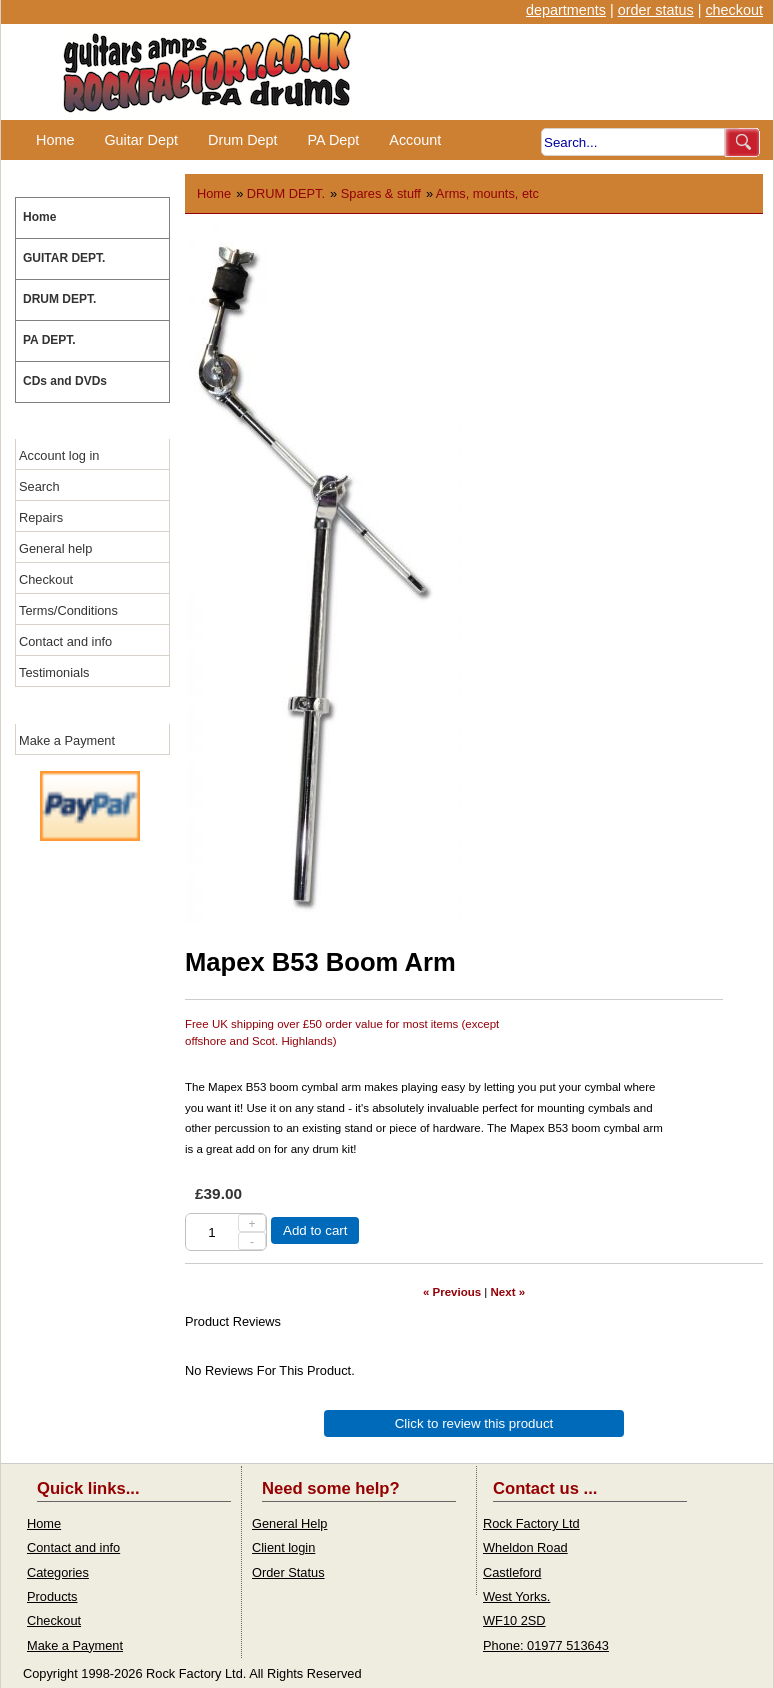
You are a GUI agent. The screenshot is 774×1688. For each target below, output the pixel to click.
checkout (734, 10)
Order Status (288, 1572)
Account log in (59, 455)
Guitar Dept (141, 140)
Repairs (41, 517)
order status (656, 10)
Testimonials (54, 672)
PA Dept (334, 140)
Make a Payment (67, 740)
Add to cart (315, 1230)
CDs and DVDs (65, 381)
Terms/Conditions (68, 610)
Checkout (46, 579)
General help (55, 548)
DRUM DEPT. (59, 299)
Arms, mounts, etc (487, 193)
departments (566, 10)
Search (39, 486)
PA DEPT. (49, 340)
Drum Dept (243, 140)
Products (52, 1596)
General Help (289, 1523)
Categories (58, 1572)
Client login (283, 1547)
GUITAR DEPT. (64, 258)
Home (55, 140)
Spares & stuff (381, 193)
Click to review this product (474, 1423)
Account (415, 140)
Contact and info (65, 641)
